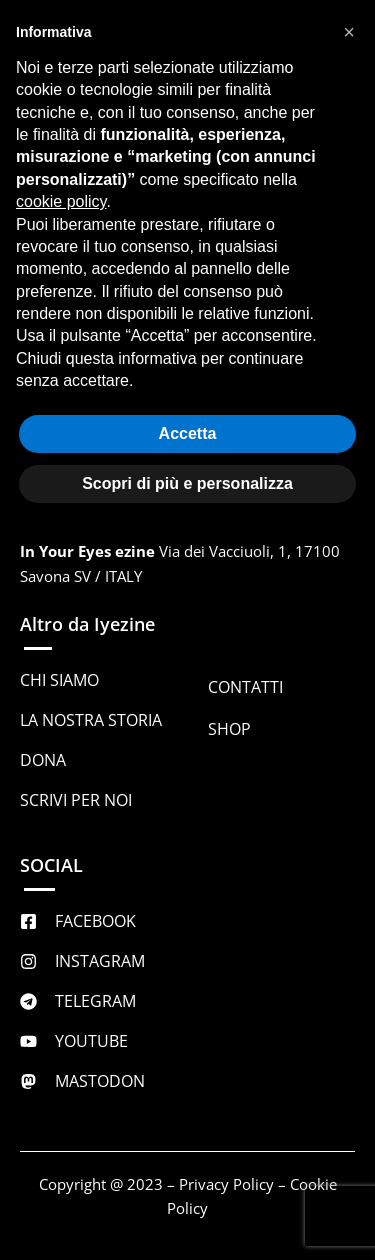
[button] (349, 32)
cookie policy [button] (61, 201)
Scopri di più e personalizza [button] (187, 483)
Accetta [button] (188, 433)
